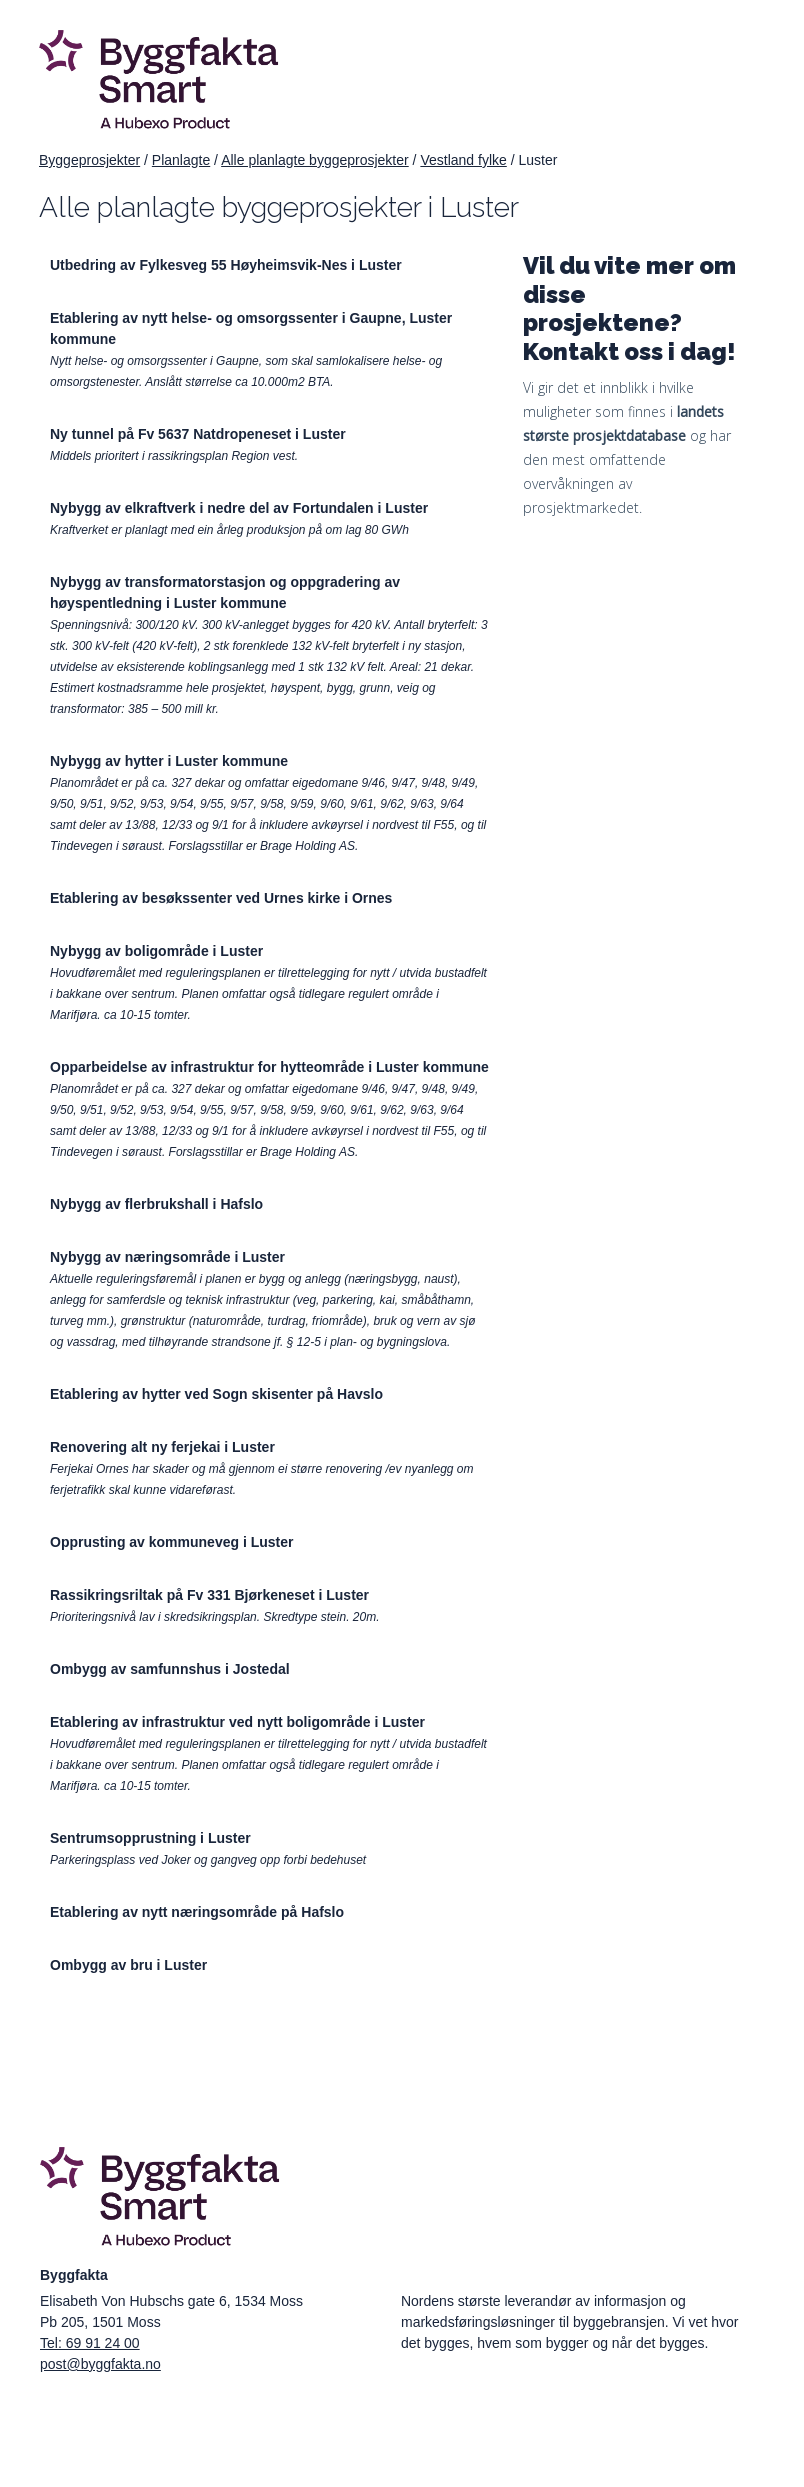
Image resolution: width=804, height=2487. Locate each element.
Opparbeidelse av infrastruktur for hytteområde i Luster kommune (269, 1067)
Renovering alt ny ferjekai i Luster (162, 1447)
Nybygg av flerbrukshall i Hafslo (156, 1204)
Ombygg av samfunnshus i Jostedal (170, 1669)
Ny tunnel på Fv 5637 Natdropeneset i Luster (198, 434)
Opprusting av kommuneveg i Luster (172, 1542)
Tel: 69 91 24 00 (90, 2343)
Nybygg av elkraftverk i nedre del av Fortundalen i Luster (239, 508)
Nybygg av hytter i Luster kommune (169, 761)
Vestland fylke (463, 160)
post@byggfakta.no (100, 2364)
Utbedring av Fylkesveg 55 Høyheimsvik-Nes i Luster (226, 265)
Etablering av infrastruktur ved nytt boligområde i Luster (237, 1722)
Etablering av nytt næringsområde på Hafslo (197, 1912)
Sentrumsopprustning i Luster (150, 1838)
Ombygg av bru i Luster (128, 1965)
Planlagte (181, 160)
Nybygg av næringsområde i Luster (167, 1257)
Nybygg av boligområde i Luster (156, 951)
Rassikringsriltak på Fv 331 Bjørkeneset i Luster (209, 1595)
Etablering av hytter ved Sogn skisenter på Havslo (216, 1394)
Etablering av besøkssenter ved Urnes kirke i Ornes (221, 898)
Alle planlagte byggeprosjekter (315, 160)
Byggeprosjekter (89, 160)
